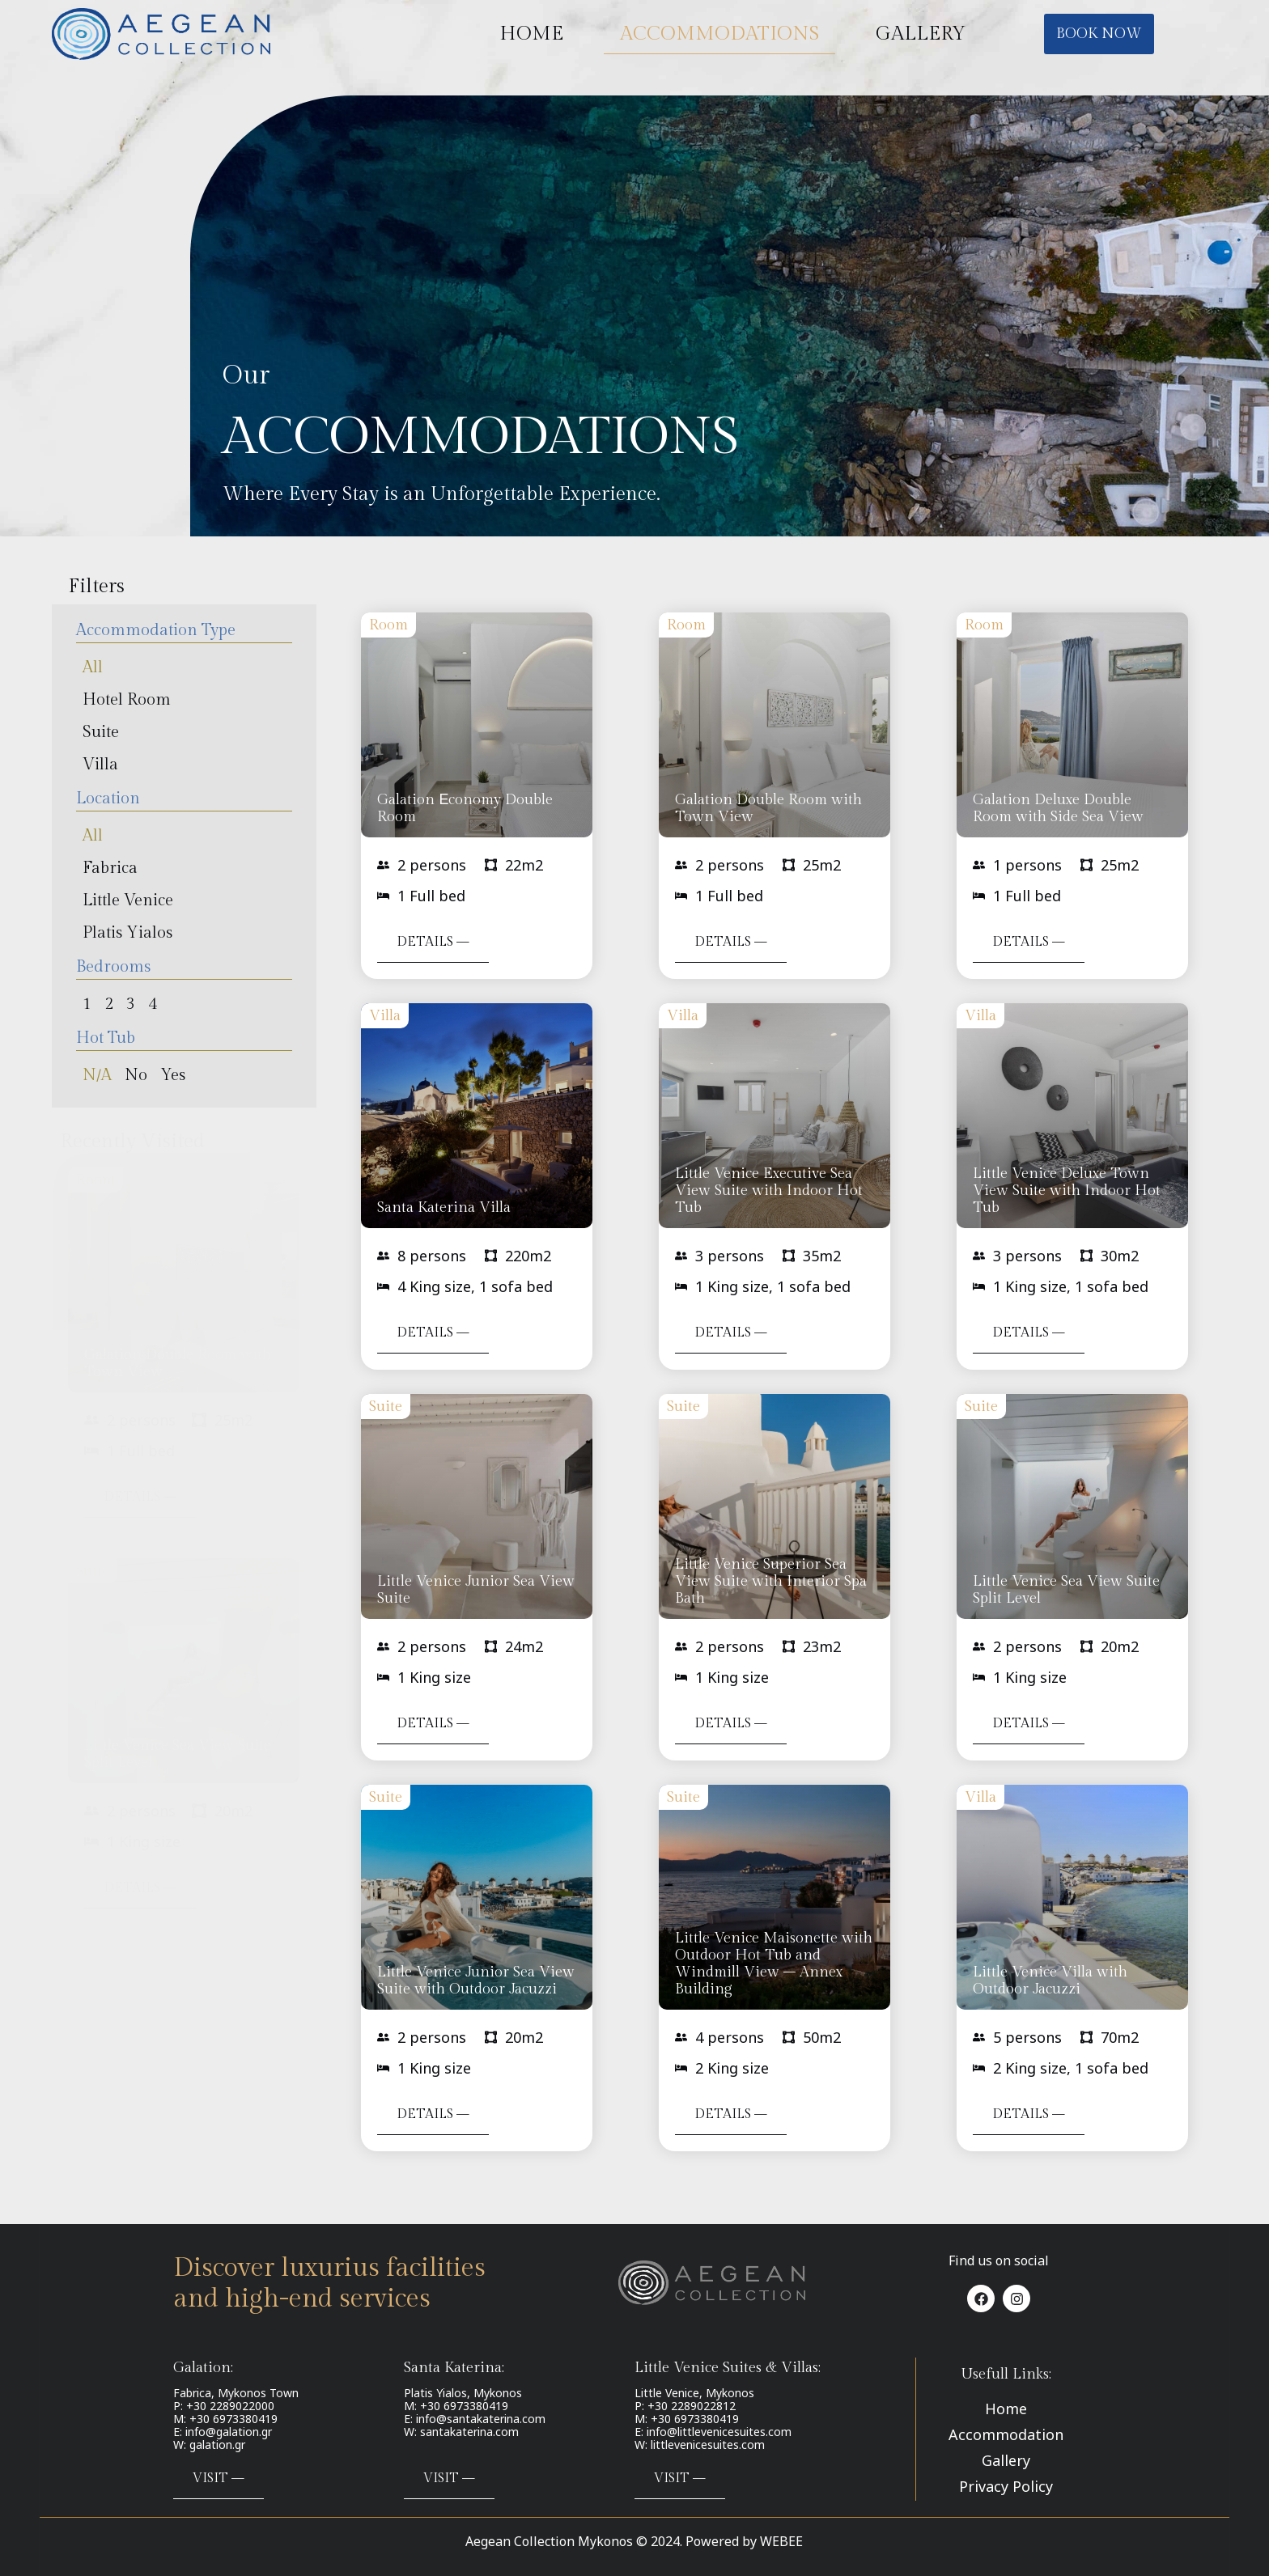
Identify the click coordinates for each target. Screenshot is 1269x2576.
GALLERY (921, 34)
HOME (531, 34)
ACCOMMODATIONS (719, 34)
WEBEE (781, 2541)
